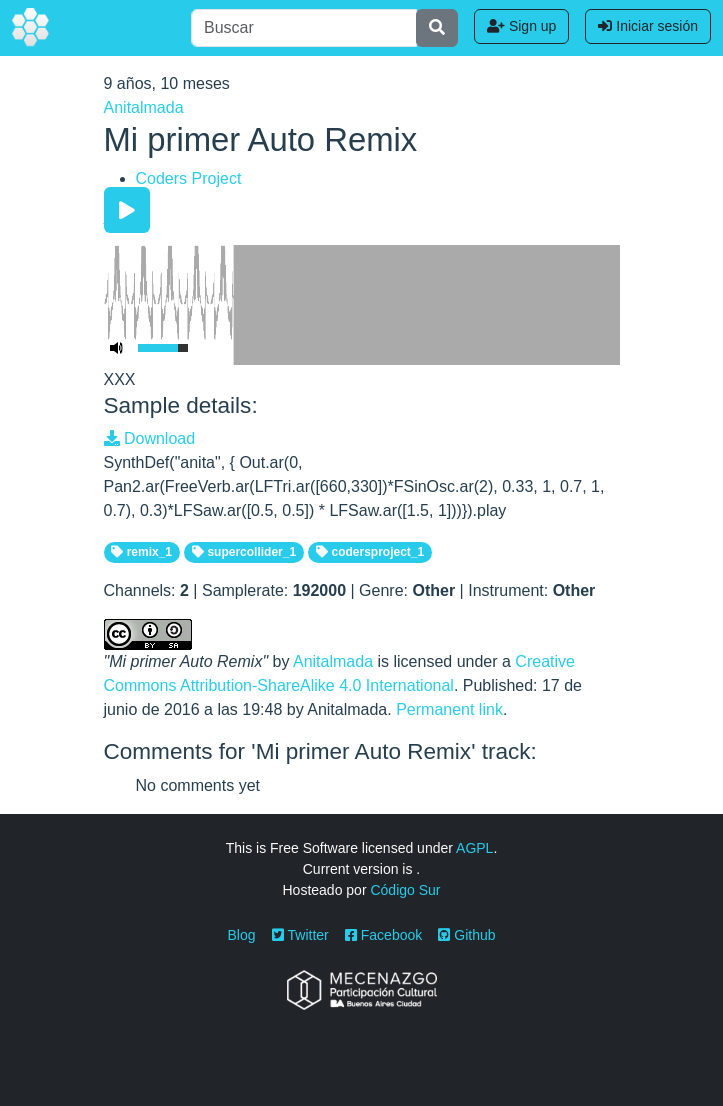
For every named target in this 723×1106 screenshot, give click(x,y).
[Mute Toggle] (117, 348)
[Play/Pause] (127, 210)
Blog (242, 935)
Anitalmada (144, 107)
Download (150, 438)
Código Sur (405, 890)
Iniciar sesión (648, 26)
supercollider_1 (244, 552)
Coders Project (189, 178)
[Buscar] (304, 28)
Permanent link (449, 709)
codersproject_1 (370, 552)
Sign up (521, 26)
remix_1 (141, 552)
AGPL (474, 848)
